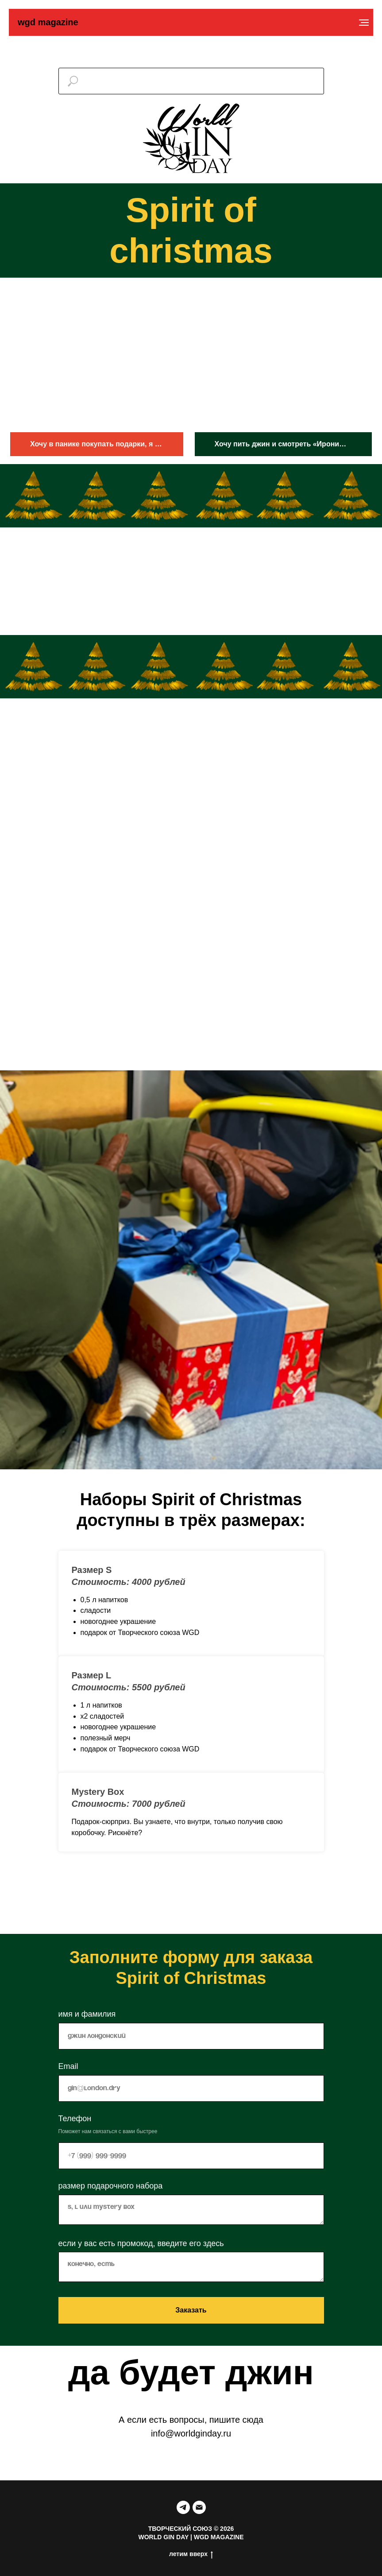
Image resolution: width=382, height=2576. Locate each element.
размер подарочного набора (110, 2185)
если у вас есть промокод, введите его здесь (141, 2243)
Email (68, 2066)
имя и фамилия (87, 2014)
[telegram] (183, 2507)
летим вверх (191, 2554)
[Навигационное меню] (364, 22)
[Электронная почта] (199, 2507)
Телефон (75, 2118)
